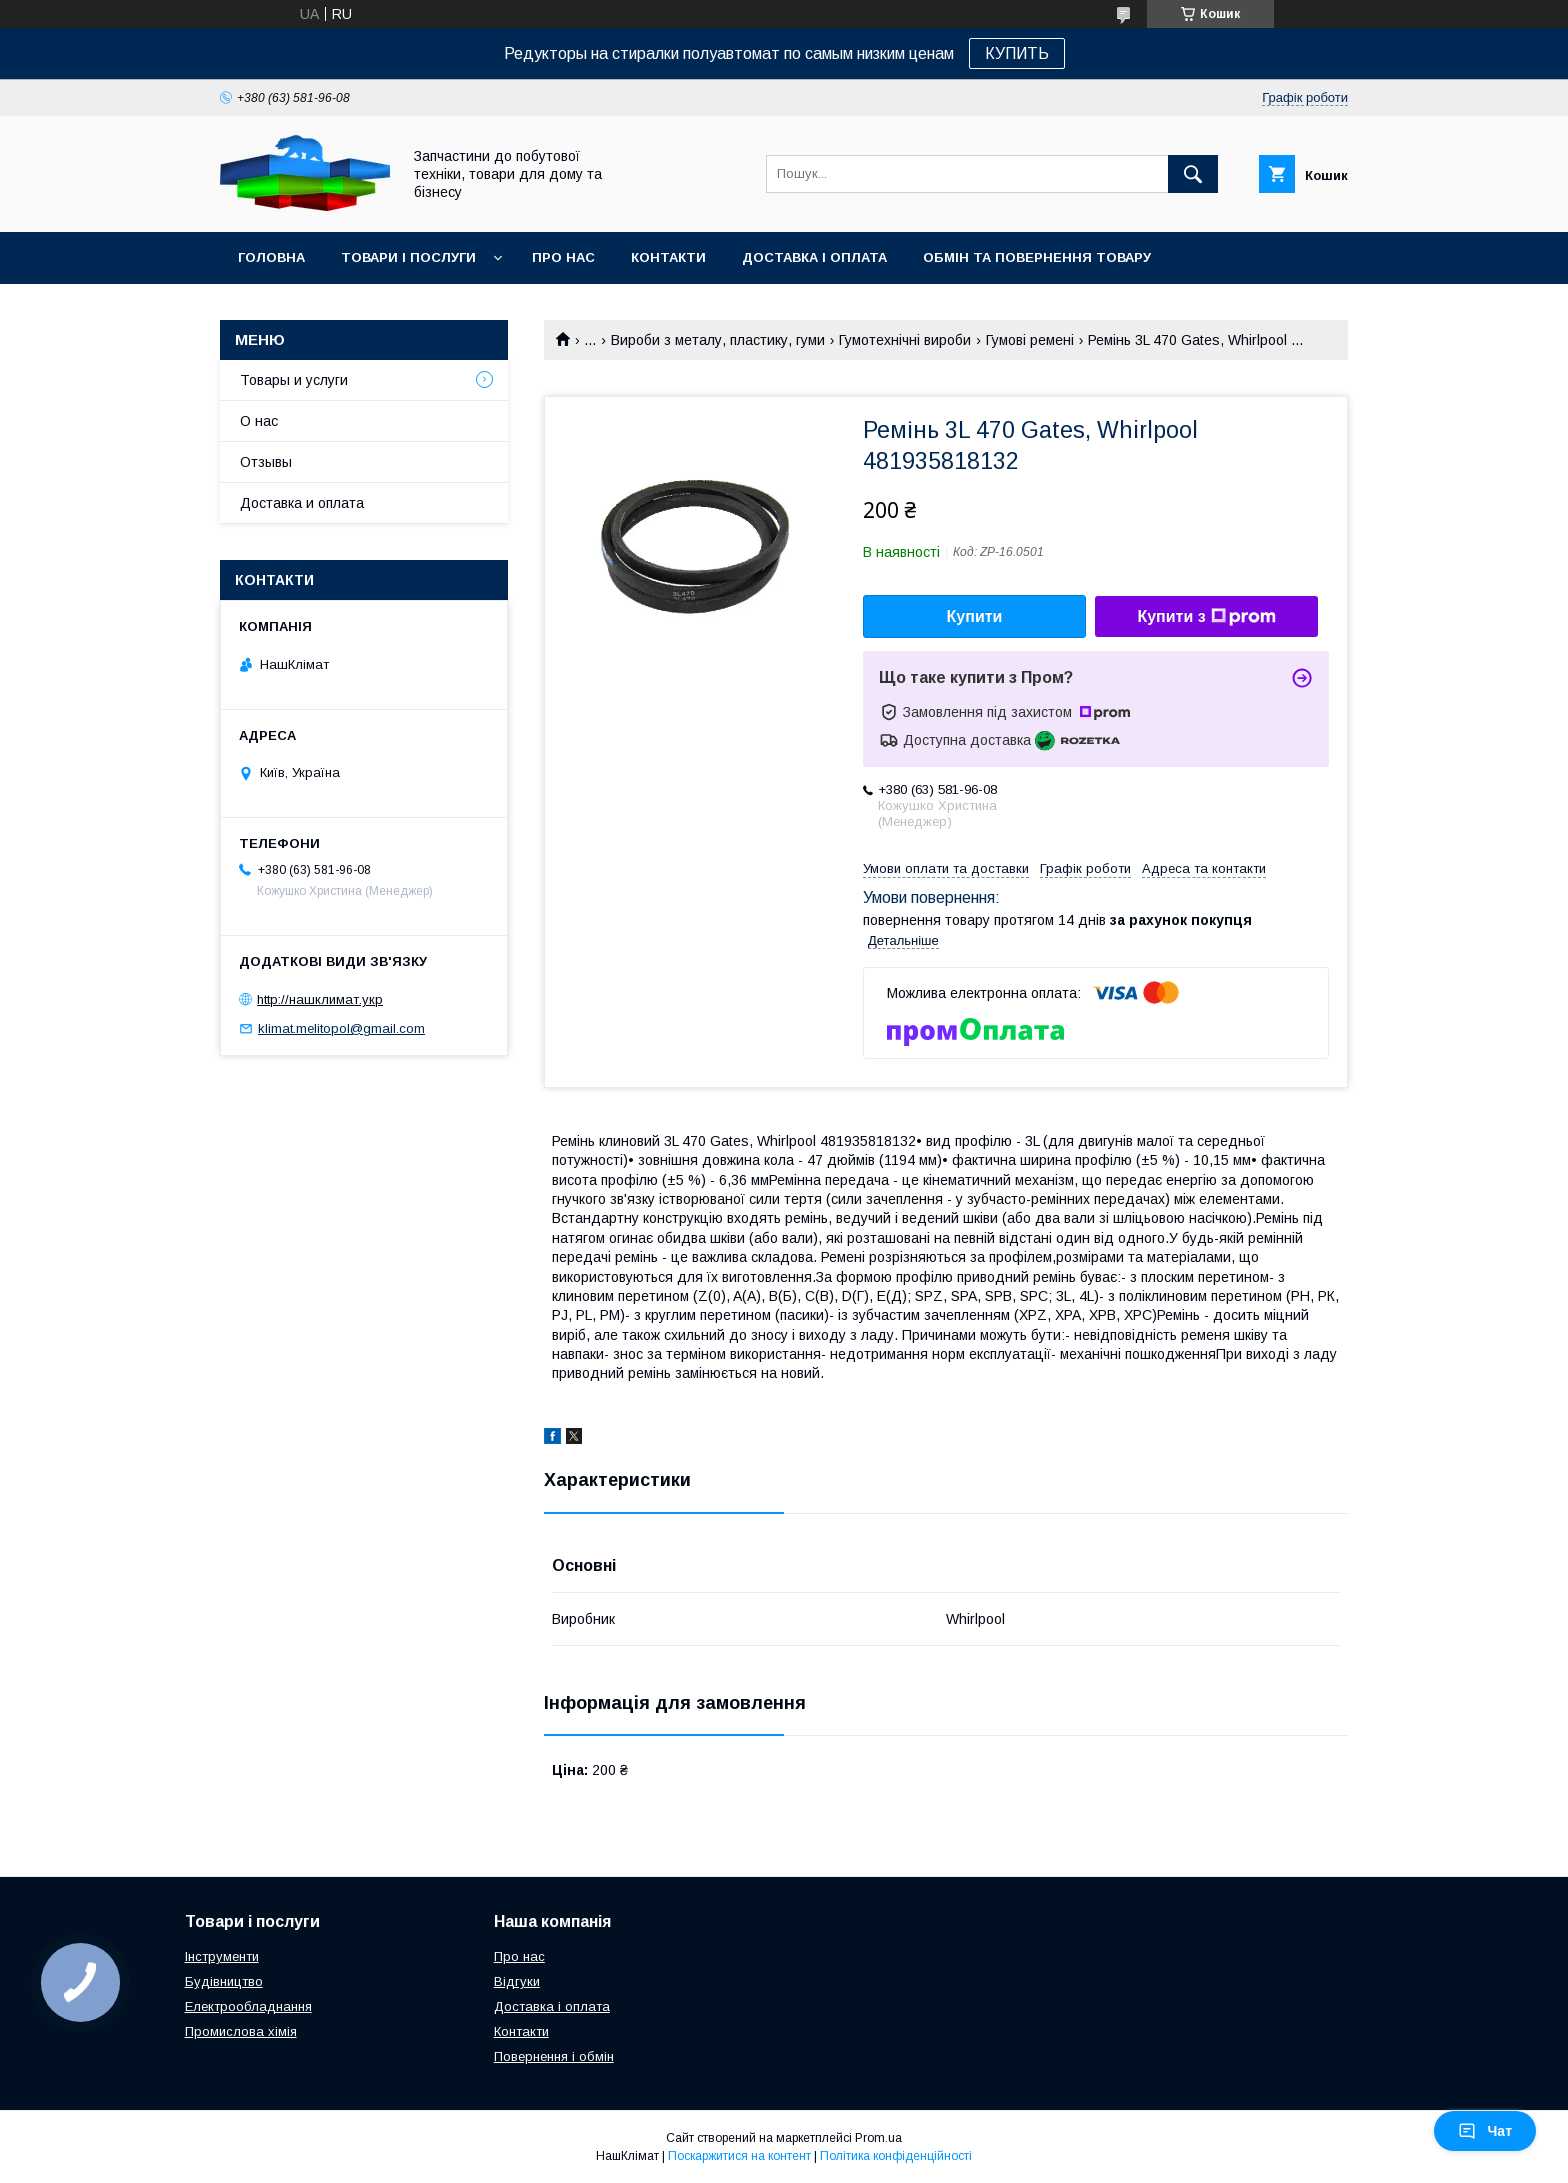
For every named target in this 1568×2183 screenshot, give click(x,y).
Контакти (668, 257)
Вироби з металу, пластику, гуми (718, 340)
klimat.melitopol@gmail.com (341, 1028)
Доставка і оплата (814, 257)
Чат (1485, 2131)
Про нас (563, 257)
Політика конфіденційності (896, 2156)
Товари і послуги (408, 257)
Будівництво (224, 1981)
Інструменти (222, 1956)
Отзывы (266, 462)
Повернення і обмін (554, 2056)
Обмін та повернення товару (1037, 257)
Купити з (1206, 617)
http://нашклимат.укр (320, 999)
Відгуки (517, 1981)
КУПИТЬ (1017, 53)
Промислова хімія (241, 2031)
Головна (271, 257)
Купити (975, 616)
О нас (259, 421)
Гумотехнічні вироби (905, 340)
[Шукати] (1193, 174)
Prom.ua (878, 2138)
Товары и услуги (294, 380)
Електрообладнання (248, 2006)
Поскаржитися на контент (739, 2156)
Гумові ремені (1030, 340)
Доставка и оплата (302, 503)
